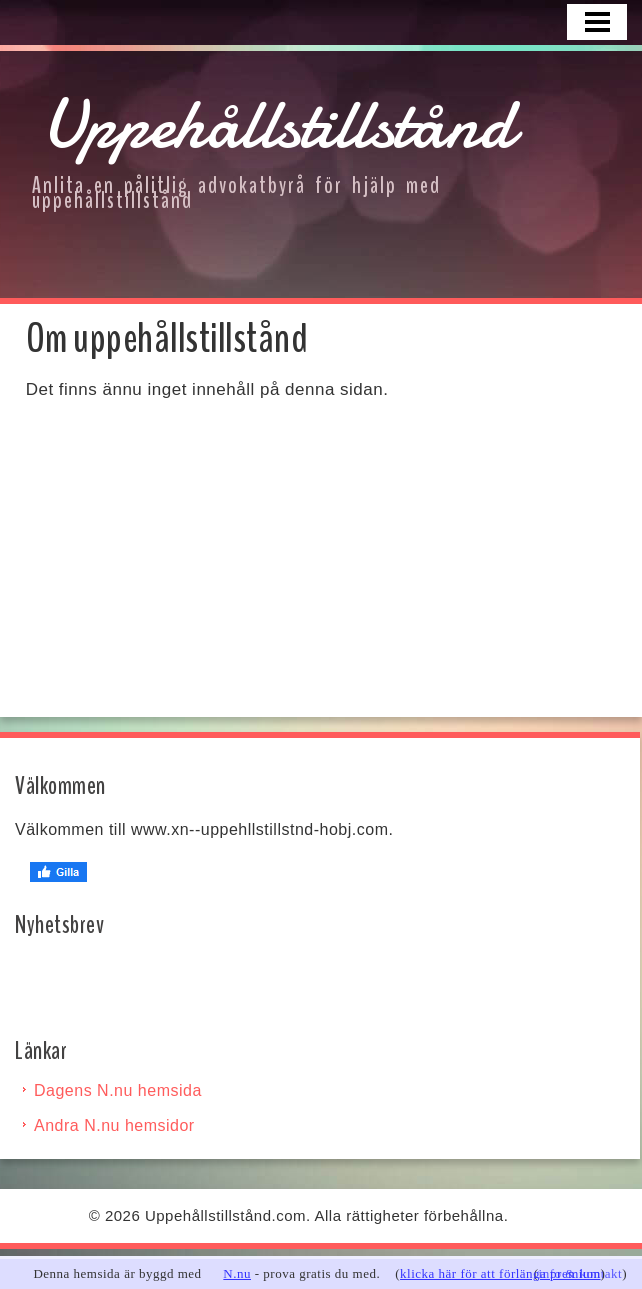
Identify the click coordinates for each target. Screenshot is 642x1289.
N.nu (237, 1273)
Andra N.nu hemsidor (114, 1125)
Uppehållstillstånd (278, 124)
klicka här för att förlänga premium (500, 1273)
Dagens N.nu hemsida (118, 1090)
